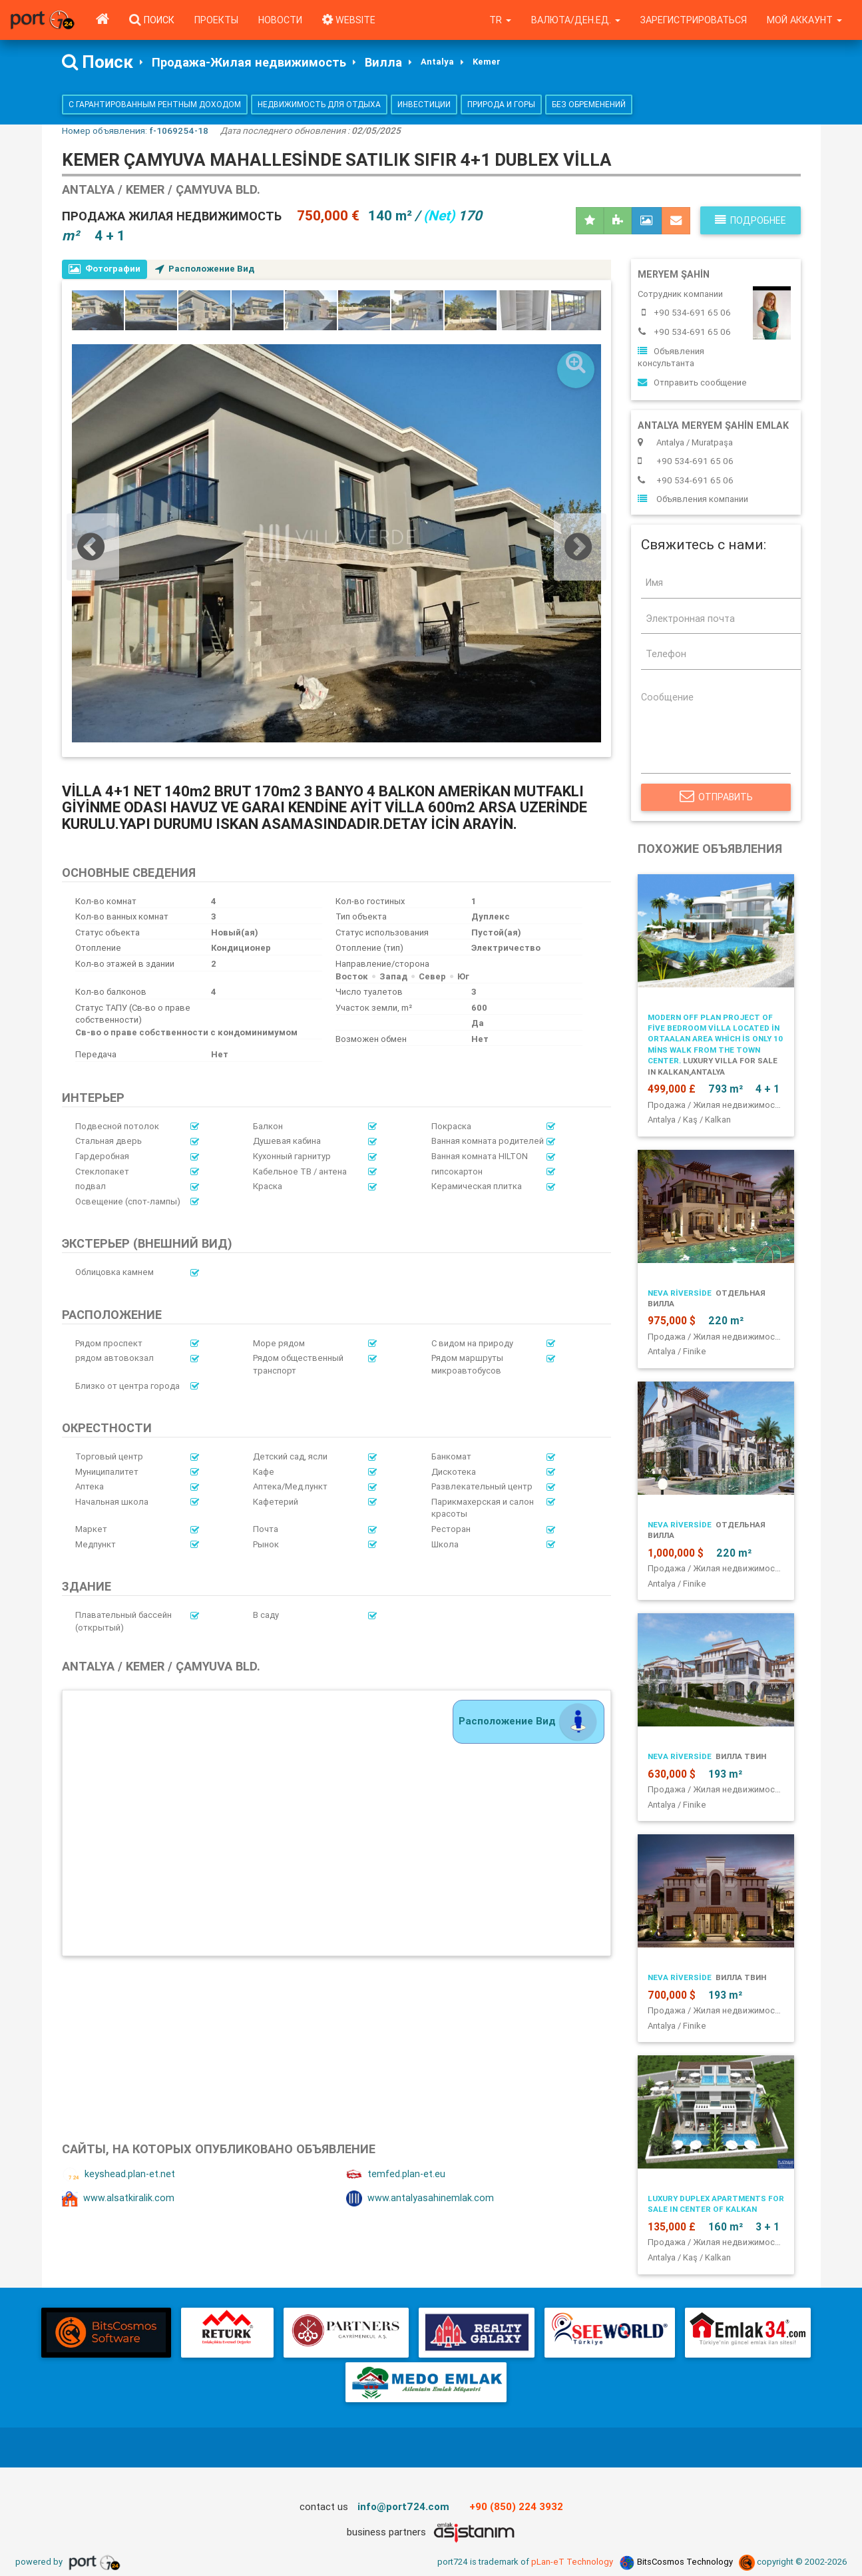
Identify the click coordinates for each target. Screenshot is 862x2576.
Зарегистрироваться (693, 20)
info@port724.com (403, 2506)
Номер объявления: (135, 130)
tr (500, 20)
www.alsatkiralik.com (118, 2198)
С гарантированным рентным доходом (155, 104)
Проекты (216, 20)
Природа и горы (501, 104)
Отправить (715, 797)
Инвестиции (424, 104)
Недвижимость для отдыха (319, 104)
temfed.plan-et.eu (395, 2175)
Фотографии (104, 268)
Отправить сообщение (692, 382)
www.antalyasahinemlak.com (420, 2198)
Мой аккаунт (804, 20)
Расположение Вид (204, 268)
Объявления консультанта (671, 358)
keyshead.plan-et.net (118, 2175)
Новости (280, 20)
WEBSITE (348, 20)
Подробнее (750, 220)
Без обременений (589, 104)
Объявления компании (693, 499)
